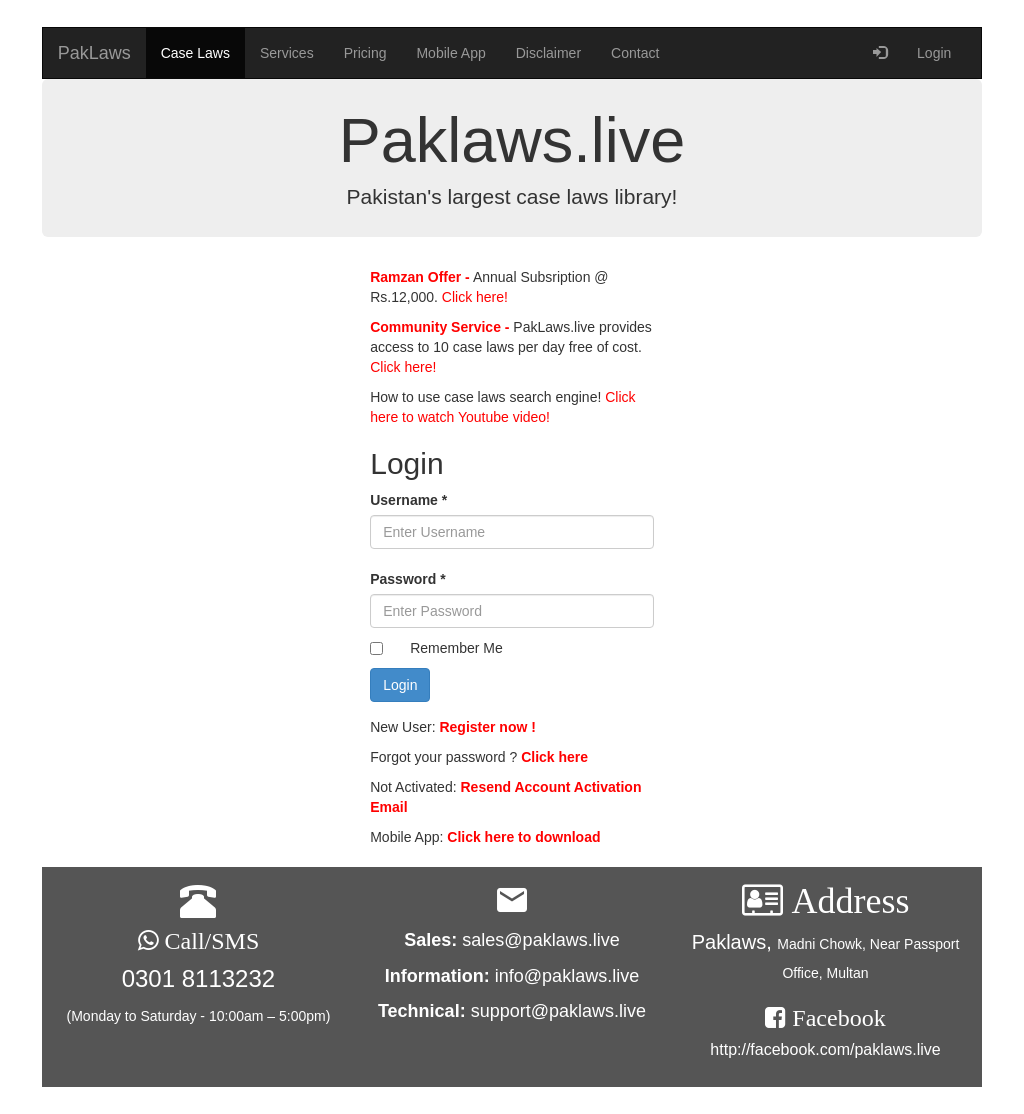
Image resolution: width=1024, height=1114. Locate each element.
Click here (554, 757)
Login (934, 53)
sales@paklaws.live (540, 940)
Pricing (365, 53)
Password (407, 579)
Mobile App (450, 53)
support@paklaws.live (558, 1011)
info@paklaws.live (567, 976)
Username (408, 500)
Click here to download (523, 837)
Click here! (473, 297)
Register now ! (487, 727)
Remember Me (456, 648)
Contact (635, 53)
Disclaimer (548, 53)
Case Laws (195, 53)
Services (287, 53)
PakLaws (94, 53)
